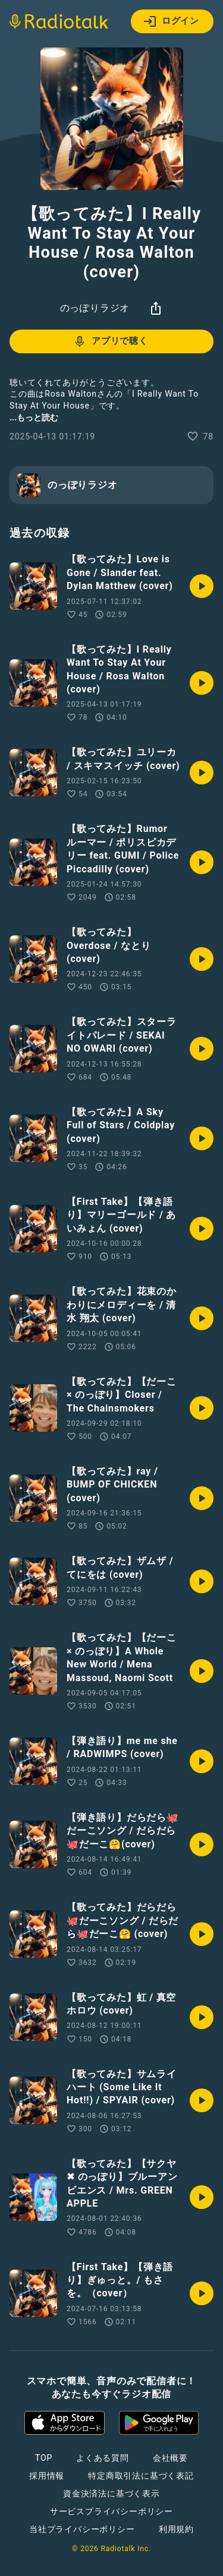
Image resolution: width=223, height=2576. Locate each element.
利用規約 (176, 2529)
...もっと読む (34, 417)
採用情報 (46, 2475)
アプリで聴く (110, 341)
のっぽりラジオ (95, 308)
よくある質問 (102, 2458)
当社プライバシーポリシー (82, 2529)
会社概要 (170, 2458)
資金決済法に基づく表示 (111, 2493)
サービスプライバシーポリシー (111, 2511)
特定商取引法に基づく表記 (141, 2475)
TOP (43, 2458)
